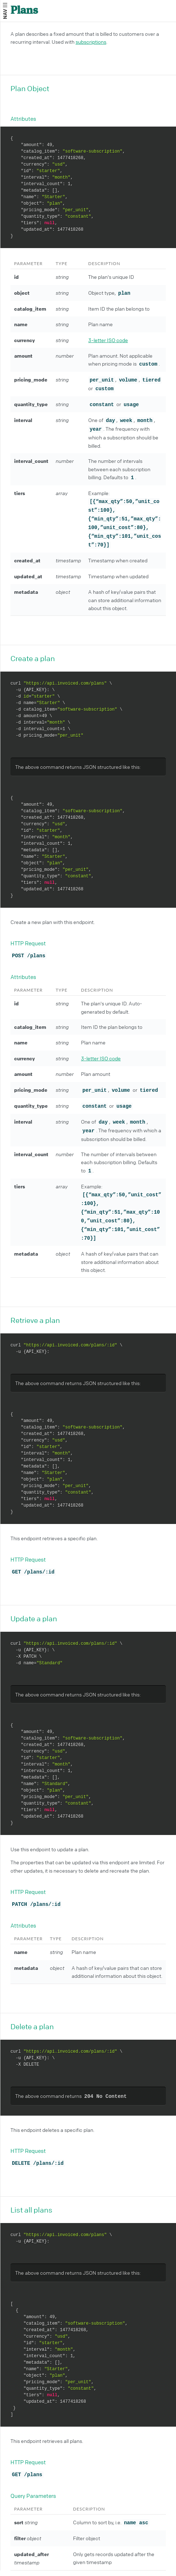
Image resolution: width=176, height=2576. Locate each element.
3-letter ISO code (108, 340)
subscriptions (91, 41)
